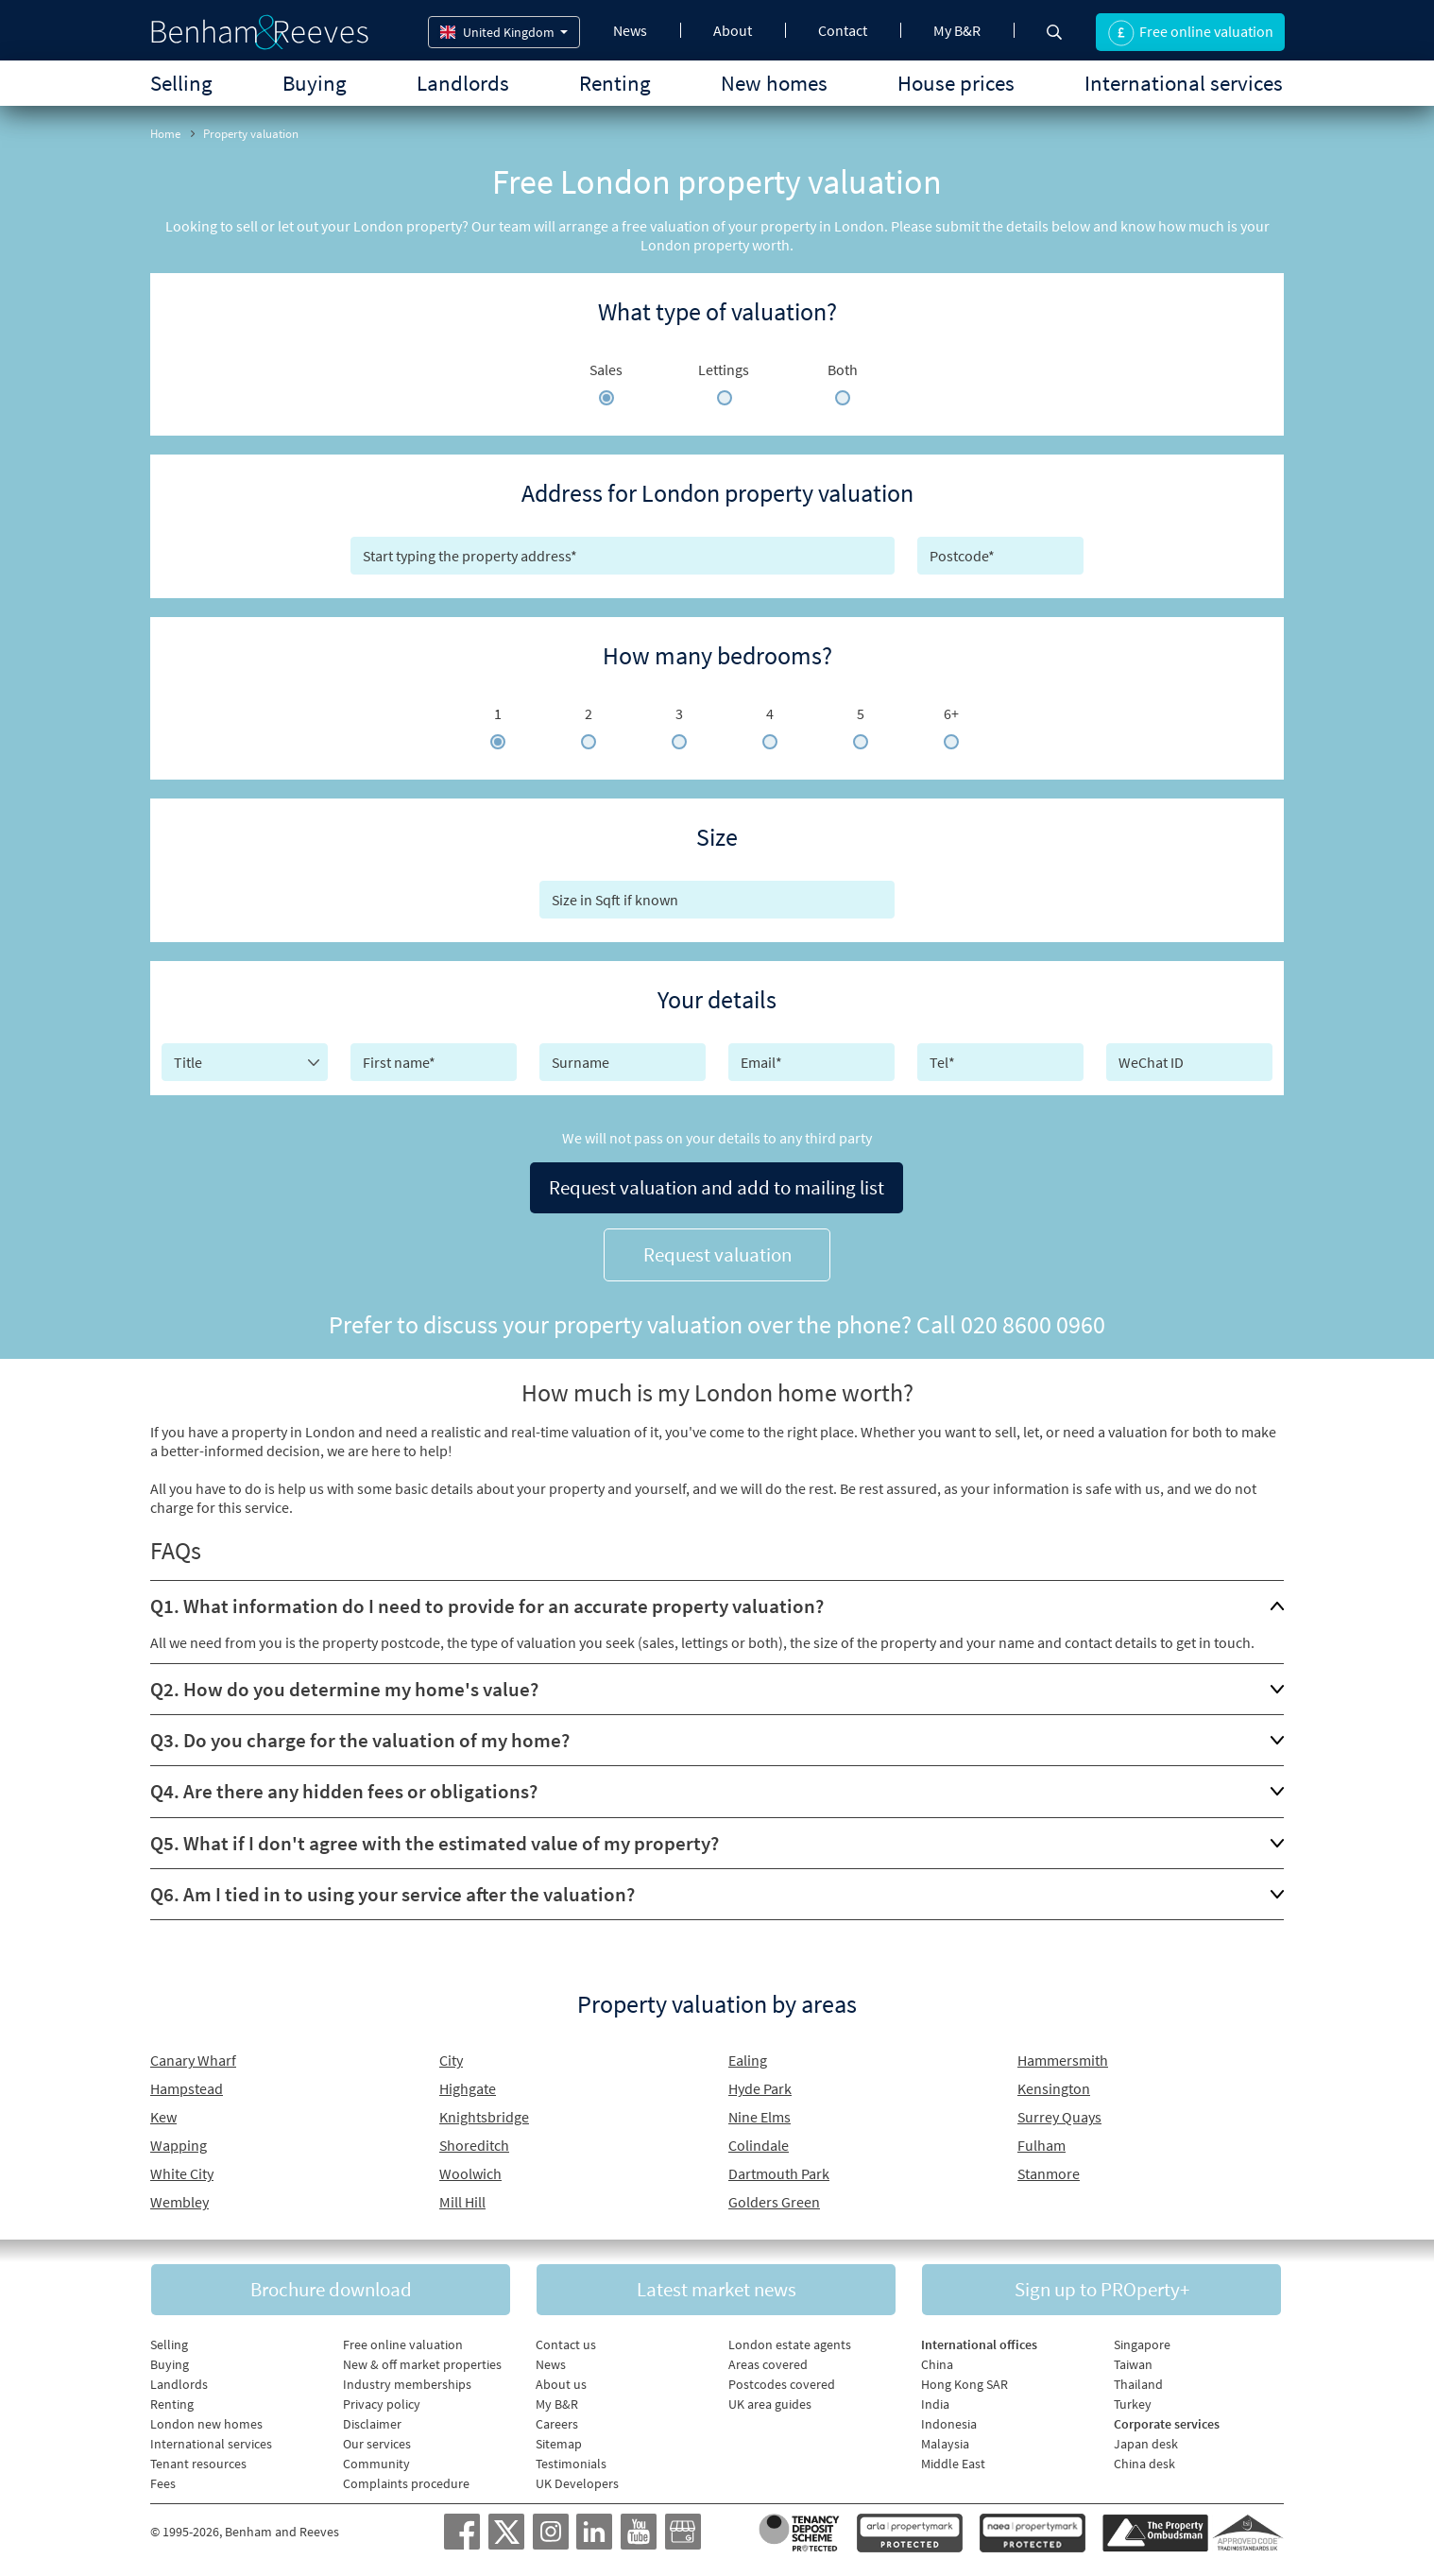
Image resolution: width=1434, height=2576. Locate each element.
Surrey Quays (1059, 2116)
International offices (979, 2344)
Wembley (179, 2201)
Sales (606, 369)
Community (376, 2463)
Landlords (463, 82)
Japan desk (1146, 2443)
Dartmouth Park (778, 2173)
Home (165, 134)
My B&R (957, 30)
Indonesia (949, 2423)
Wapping (178, 2145)
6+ (951, 713)
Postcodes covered (781, 2384)
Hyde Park (760, 2088)
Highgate (467, 2088)
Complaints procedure (406, 2483)
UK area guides (769, 2404)
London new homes (206, 2423)
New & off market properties (422, 2364)
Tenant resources (198, 2463)
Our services (377, 2443)
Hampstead (186, 2088)
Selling (181, 82)
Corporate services (1167, 2423)
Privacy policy (381, 2404)
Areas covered (768, 2364)
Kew (163, 2116)
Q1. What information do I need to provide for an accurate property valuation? (487, 1606)
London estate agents (789, 2344)
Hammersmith (1062, 2060)
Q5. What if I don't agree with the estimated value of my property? (434, 1842)
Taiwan (1133, 2364)
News (630, 30)
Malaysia (945, 2443)
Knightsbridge (484, 2116)
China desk (1144, 2463)
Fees (163, 2483)
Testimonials (571, 2463)
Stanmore (1048, 2173)
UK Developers (577, 2483)
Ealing (747, 2060)
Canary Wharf (193, 2060)
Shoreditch (474, 2145)
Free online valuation (403, 2344)
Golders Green (774, 2201)
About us (561, 2384)
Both (843, 369)
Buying (314, 82)
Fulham (1041, 2145)
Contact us (566, 2344)
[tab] (717, 1606)
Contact (842, 30)
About (732, 30)
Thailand (1138, 2384)
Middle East (953, 2463)
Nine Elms (759, 2116)
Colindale (758, 2145)
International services (1183, 82)
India (935, 2404)
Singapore (1142, 2344)
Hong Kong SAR (964, 2384)
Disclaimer (372, 2423)
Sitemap (559, 2443)
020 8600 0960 (1033, 1324)
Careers (557, 2423)
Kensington (1053, 2088)
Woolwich (470, 2173)
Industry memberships (407, 2384)
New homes (774, 82)
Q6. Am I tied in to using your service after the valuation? (392, 1893)
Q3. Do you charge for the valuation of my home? (360, 1740)
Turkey (1133, 2404)
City (451, 2060)
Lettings (723, 369)
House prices (956, 82)
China (937, 2364)
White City (181, 2173)
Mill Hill (462, 2201)
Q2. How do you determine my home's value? (344, 1689)
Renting (615, 82)
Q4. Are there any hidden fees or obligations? (344, 1791)
